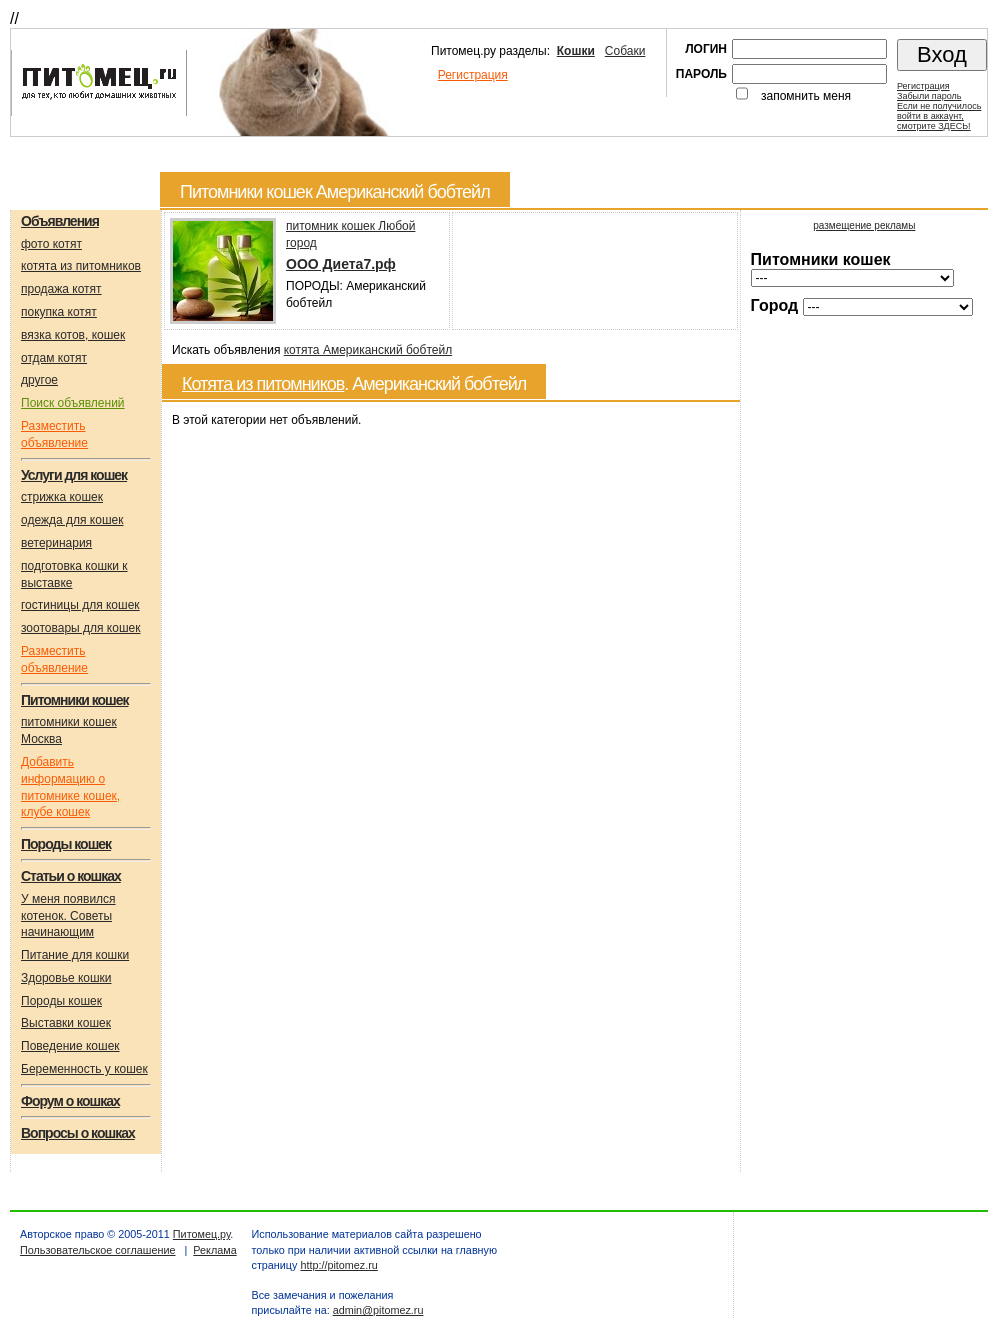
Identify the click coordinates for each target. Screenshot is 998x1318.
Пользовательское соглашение (98, 1250)
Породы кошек (61, 1001)
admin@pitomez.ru (378, 1310)
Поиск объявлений (73, 403)
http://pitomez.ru (338, 1265)
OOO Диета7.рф (341, 264)
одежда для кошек (72, 520)
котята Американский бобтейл (368, 350)
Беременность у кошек (84, 1069)
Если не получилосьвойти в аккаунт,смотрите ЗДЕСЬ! (939, 116)
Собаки (625, 51)
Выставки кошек (66, 1023)
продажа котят (61, 289)
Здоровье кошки (66, 978)
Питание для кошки (75, 955)
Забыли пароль (929, 96)
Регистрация (473, 75)
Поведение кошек (70, 1046)
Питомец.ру (201, 1234)
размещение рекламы (864, 225)
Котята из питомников (263, 384)
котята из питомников (81, 266)
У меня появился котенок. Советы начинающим (68, 916)
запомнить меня (806, 96)
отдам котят (54, 358)
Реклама (214, 1250)
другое (39, 380)
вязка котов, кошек (73, 335)
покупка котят (59, 312)
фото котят (51, 244)
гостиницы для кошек (80, 605)
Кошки (576, 51)
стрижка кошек (62, 497)
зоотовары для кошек (80, 628)
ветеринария (56, 543)
